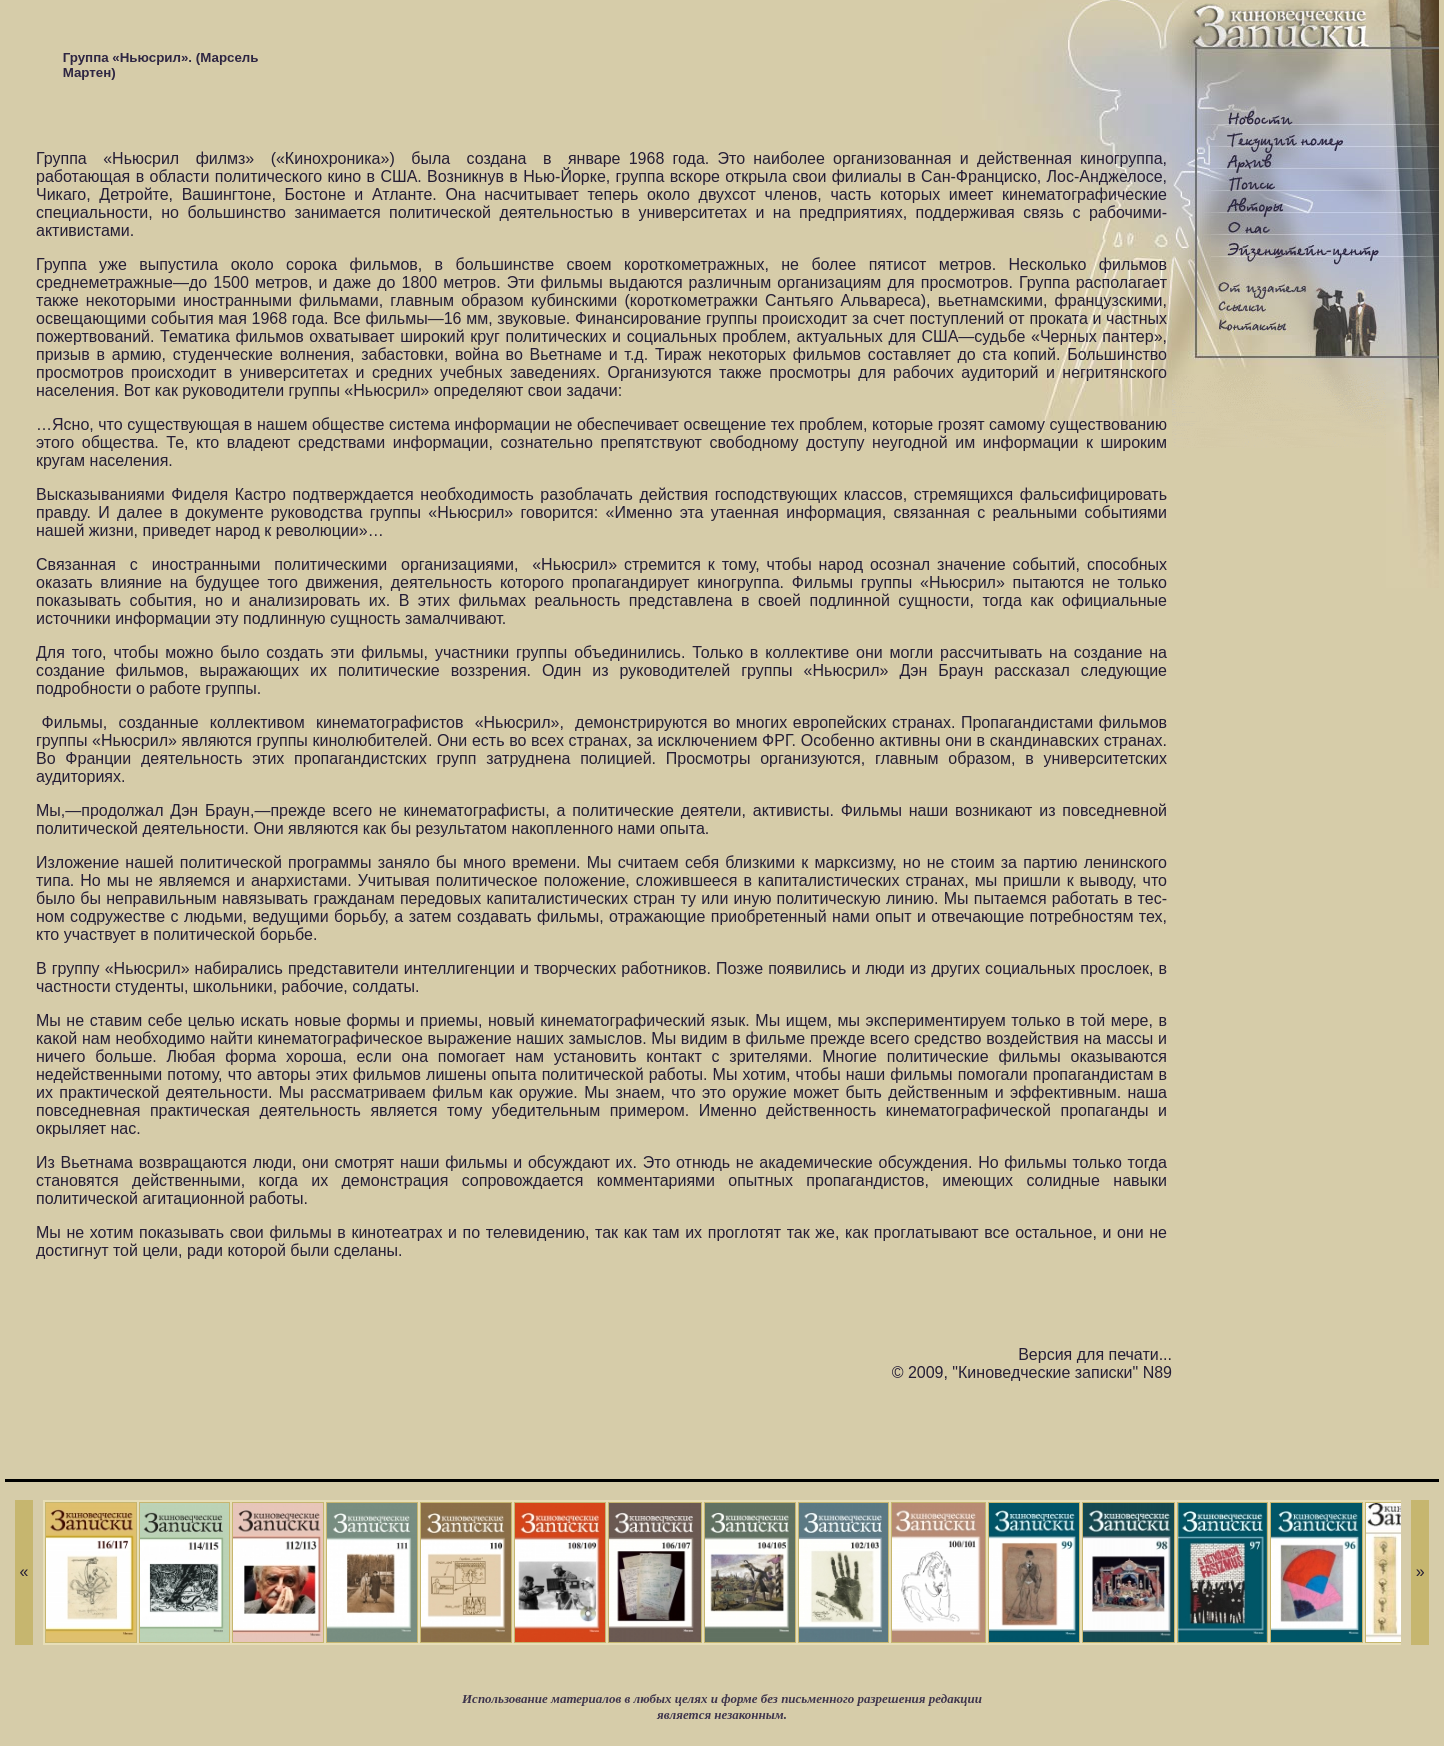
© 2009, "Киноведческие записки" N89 (1032, 1372)
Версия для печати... (1095, 1354)
